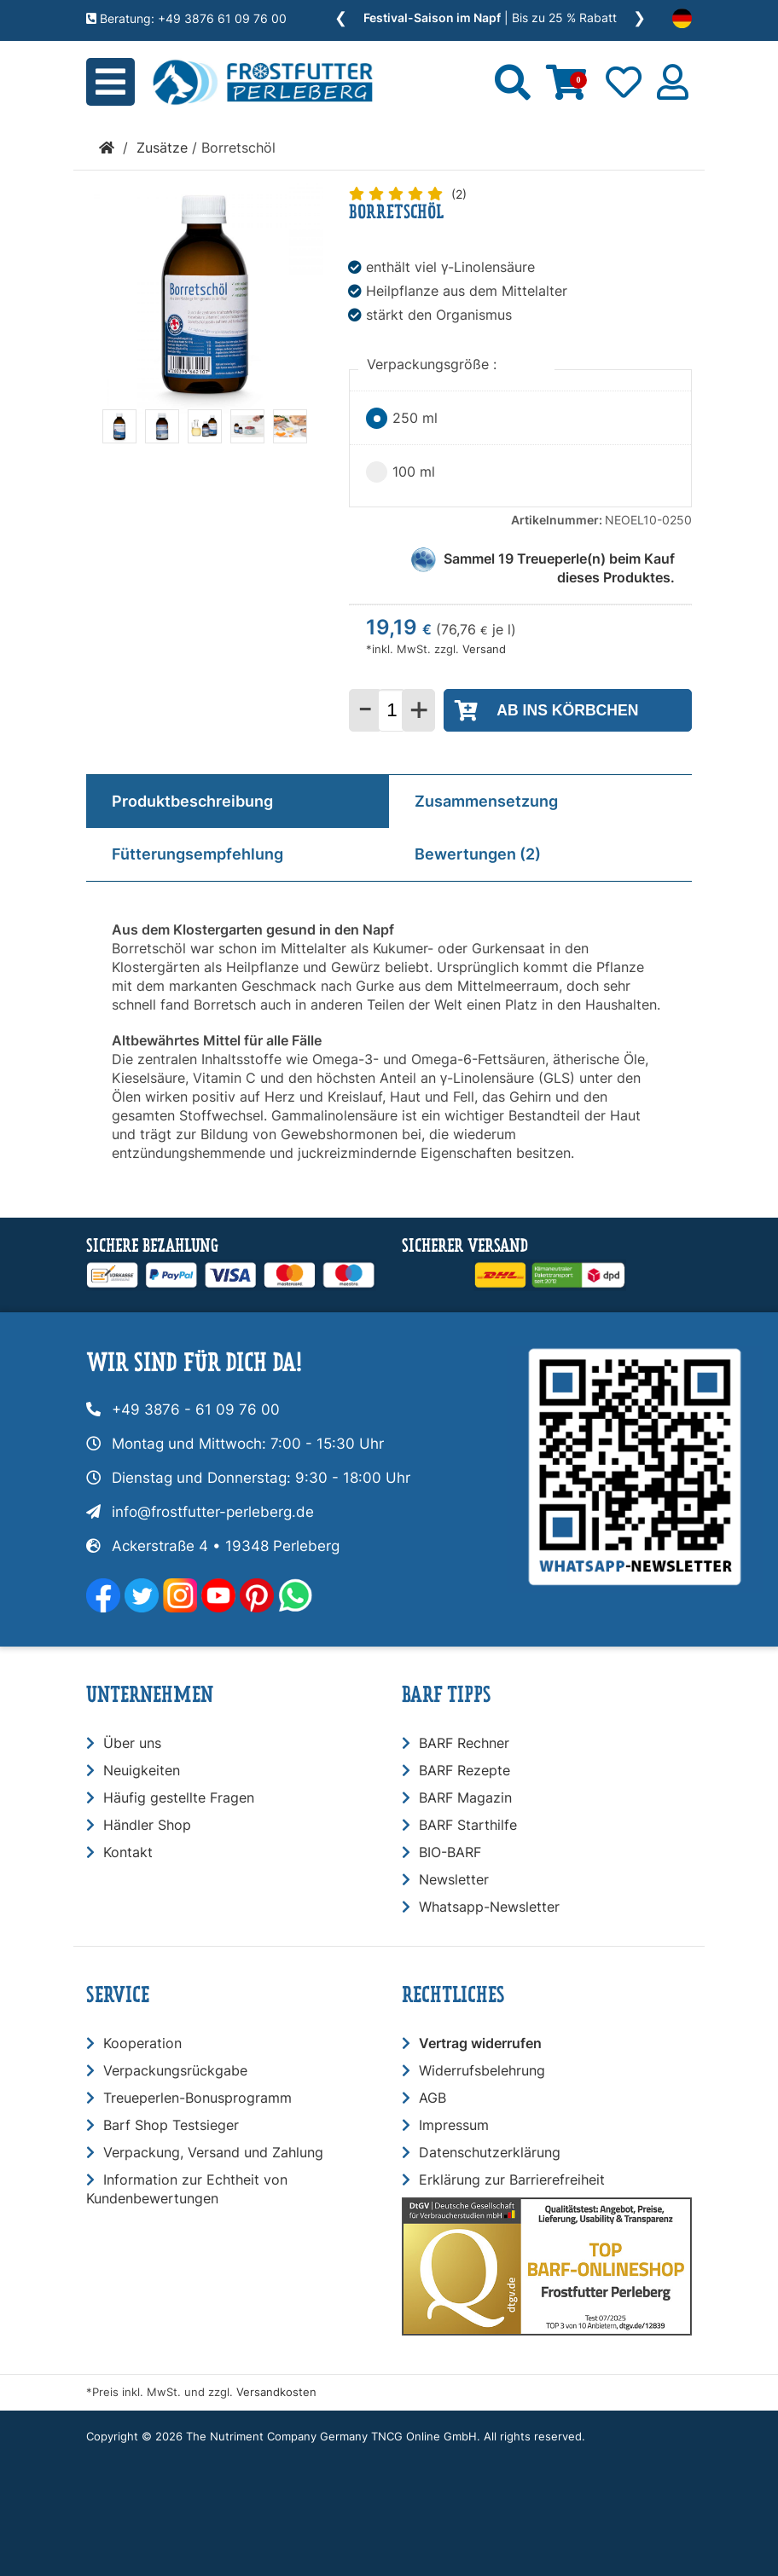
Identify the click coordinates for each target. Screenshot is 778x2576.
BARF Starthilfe (468, 1824)
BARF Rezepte (464, 1770)
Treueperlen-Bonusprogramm (197, 2097)
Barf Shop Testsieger (171, 2124)
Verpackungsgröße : (434, 364)
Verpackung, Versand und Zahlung (213, 2152)
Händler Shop (147, 1824)
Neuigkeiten (141, 1770)
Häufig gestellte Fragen (178, 1797)
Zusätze (162, 147)
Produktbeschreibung (192, 801)
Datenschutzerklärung (489, 2152)
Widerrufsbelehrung (482, 2070)
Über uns (132, 1742)
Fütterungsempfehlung (197, 854)
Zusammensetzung (486, 801)
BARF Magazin (465, 1797)
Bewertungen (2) (478, 854)
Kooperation (142, 2043)
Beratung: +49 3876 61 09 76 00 (186, 18)
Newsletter (454, 1879)
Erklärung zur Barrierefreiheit (512, 2179)
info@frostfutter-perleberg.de (213, 1511)
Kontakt (128, 1852)
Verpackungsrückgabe (175, 2070)
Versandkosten (276, 2392)
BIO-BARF (450, 1852)
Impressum (454, 2124)
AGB (432, 2097)
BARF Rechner (464, 1742)
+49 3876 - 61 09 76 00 (196, 1409)
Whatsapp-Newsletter (489, 1906)
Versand (484, 649)
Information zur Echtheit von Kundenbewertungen (186, 2189)
